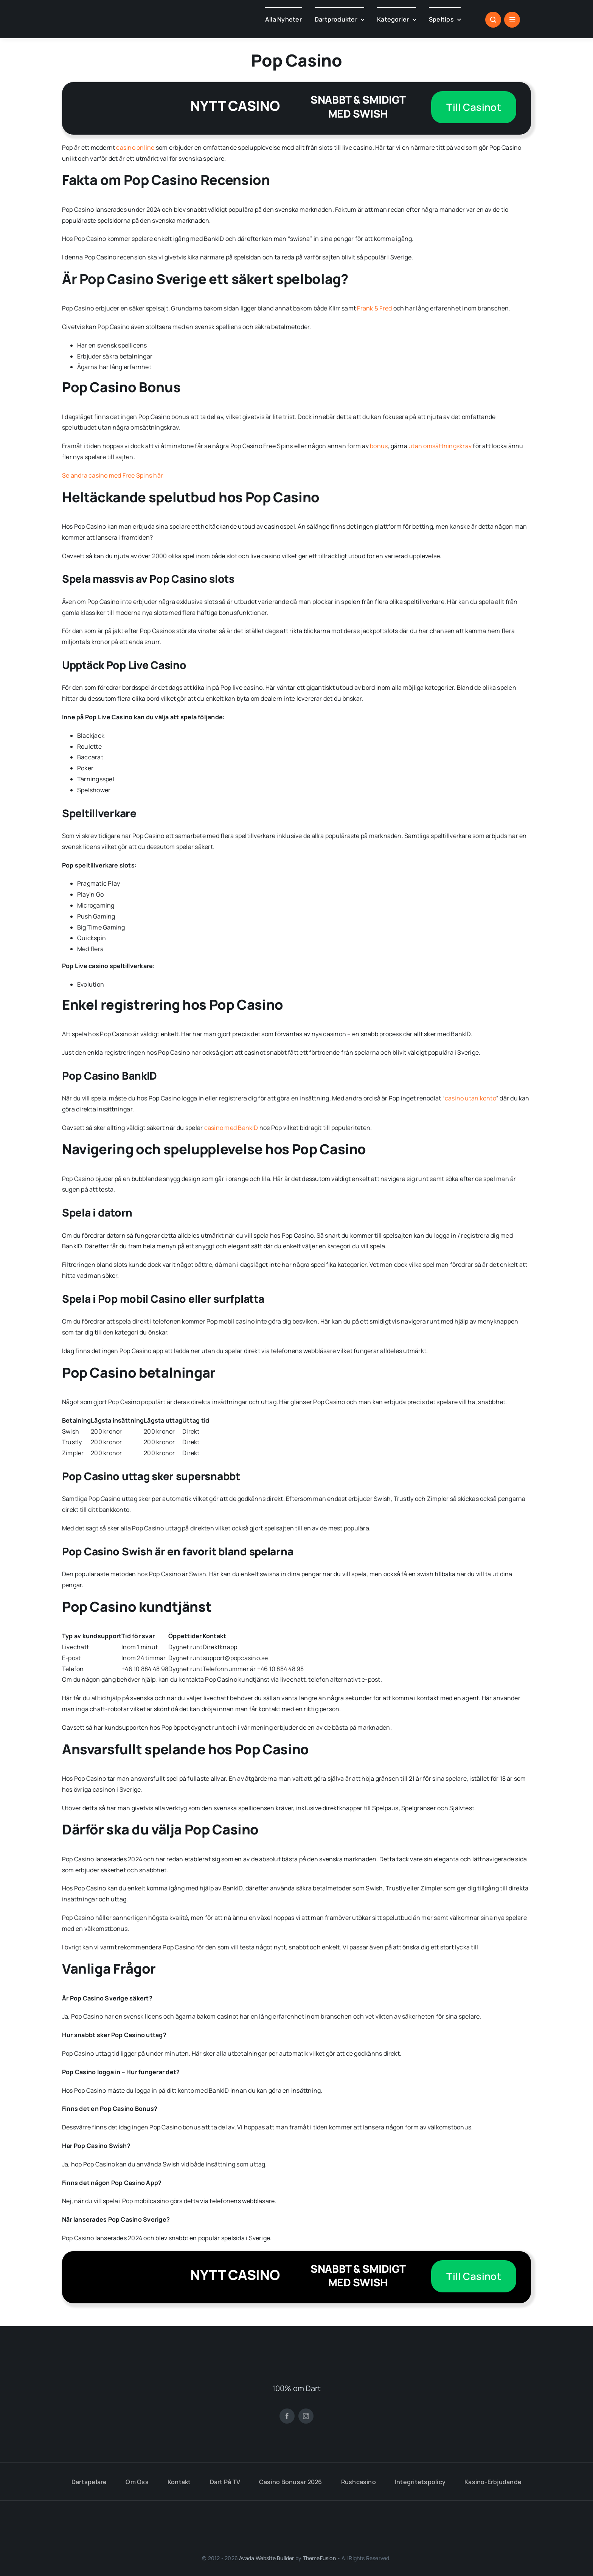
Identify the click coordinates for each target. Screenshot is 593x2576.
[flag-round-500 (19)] (193, 2447)
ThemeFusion (319, 2558)
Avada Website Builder (266, 2558)
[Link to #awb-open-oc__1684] (512, 20)
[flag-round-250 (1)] (242, 2447)
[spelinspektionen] (62, 2515)
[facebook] (287, 2416)
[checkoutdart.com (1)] (132, 19)
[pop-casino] (112, 108)
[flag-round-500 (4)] (144, 2447)
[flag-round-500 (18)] (341, 2447)
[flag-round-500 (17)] (292, 2447)
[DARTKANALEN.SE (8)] (296, 2354)
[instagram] (306, 2416)
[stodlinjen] (212, 2513)
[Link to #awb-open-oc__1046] (493, 20)
